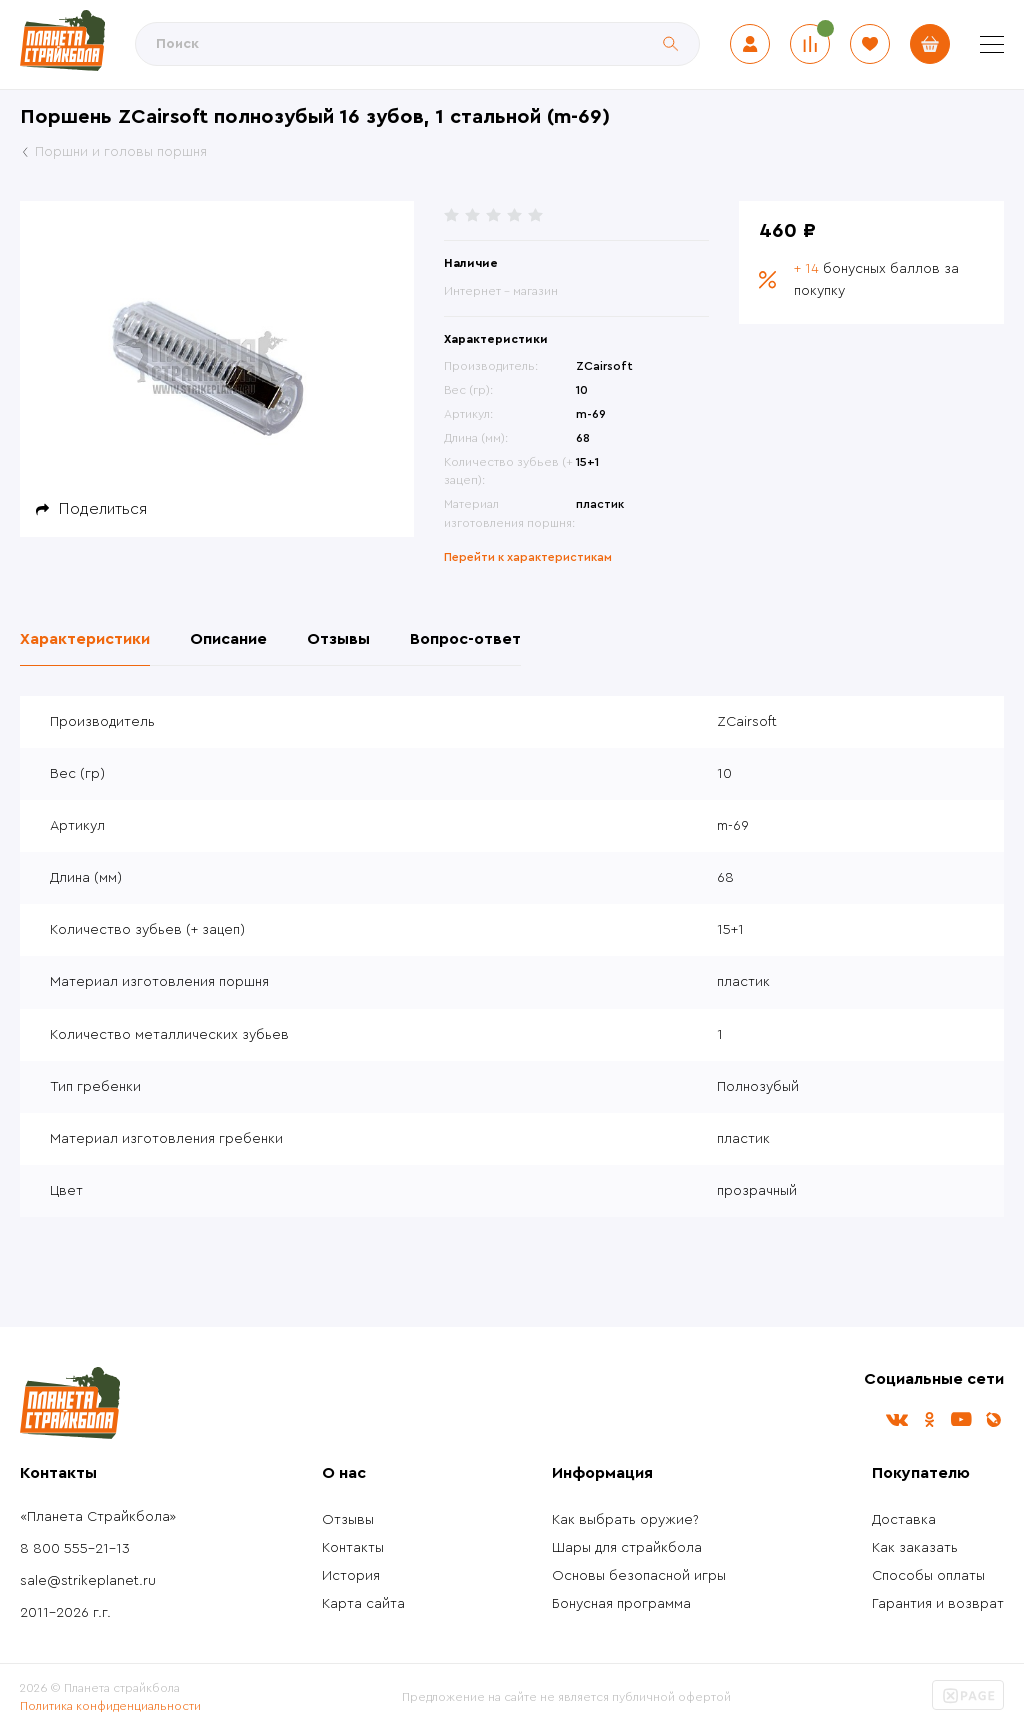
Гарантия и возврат (938, 1604)
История (351, 1576)
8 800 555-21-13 (75, 1549)
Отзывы (348, 1520)
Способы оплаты (928, 1576)
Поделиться (103, 509)
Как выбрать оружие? (625, 1520)
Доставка (904, 1520)
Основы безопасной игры (639, 1576)
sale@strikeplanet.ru (88, 1581)
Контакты (353, 1548)
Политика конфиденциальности (110, 1706)
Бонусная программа (621, 1604)
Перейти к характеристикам (528, 557)
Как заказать (915, 1548)
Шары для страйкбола (627, 1548)
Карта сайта (363, 1604)
